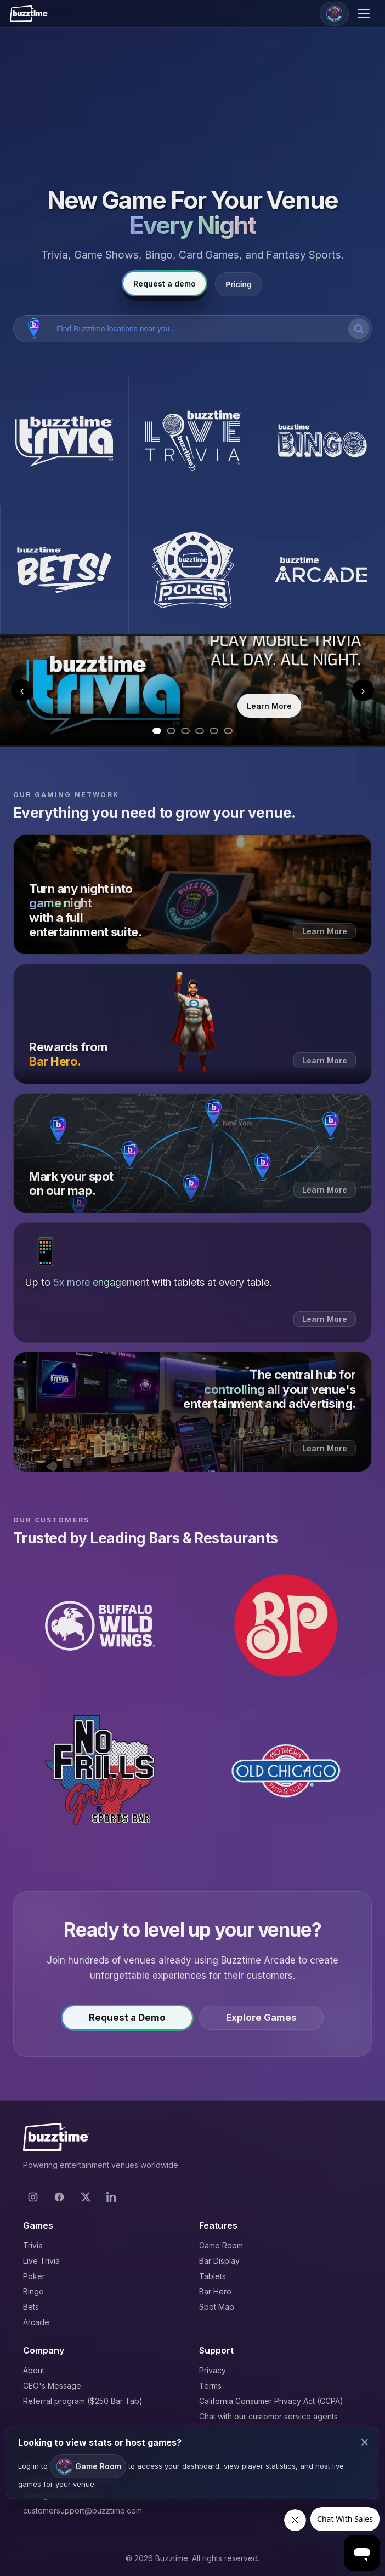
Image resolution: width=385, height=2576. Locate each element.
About (33, 2370)
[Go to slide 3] (185, 731)
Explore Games (261, 2021)
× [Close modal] (364, 2442)
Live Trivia (41, 2260)
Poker (34, 2276)
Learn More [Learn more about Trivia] (269, 706)
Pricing (238, 284)
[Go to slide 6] (228, 731)
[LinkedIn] (112, 2197)
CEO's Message (52, 2385)
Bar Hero (215, 2291)
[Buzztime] (29, 13)
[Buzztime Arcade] (321, 570)
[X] (85, 2197)
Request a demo (164, 283)
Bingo (33, 2291)
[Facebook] (59, 2197)
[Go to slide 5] (214, 731)
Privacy (212, 2370)
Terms (210, 2385)
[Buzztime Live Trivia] (192, 441)
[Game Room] (334, 14)
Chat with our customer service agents (268, 2416)
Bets (31, 2306)
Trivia (33, 2245)
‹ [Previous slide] (22, 690)
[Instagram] (33, 2197)
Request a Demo (127, 2021)
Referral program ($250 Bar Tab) (83, 2401)
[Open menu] (365, 14)
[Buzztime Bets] (64, 570)
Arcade (36, 2322)
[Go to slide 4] (199, 731)
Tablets (212, 2276)
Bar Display (219, 2260)
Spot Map (216, 2306)
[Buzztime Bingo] (321, 441)
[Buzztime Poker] (192, 570)
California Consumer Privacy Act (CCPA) (271, 2401)
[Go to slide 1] (156, 731)
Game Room (221, 2245)
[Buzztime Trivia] (64, 441)
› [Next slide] (363, 690)
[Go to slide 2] (171, 731)
